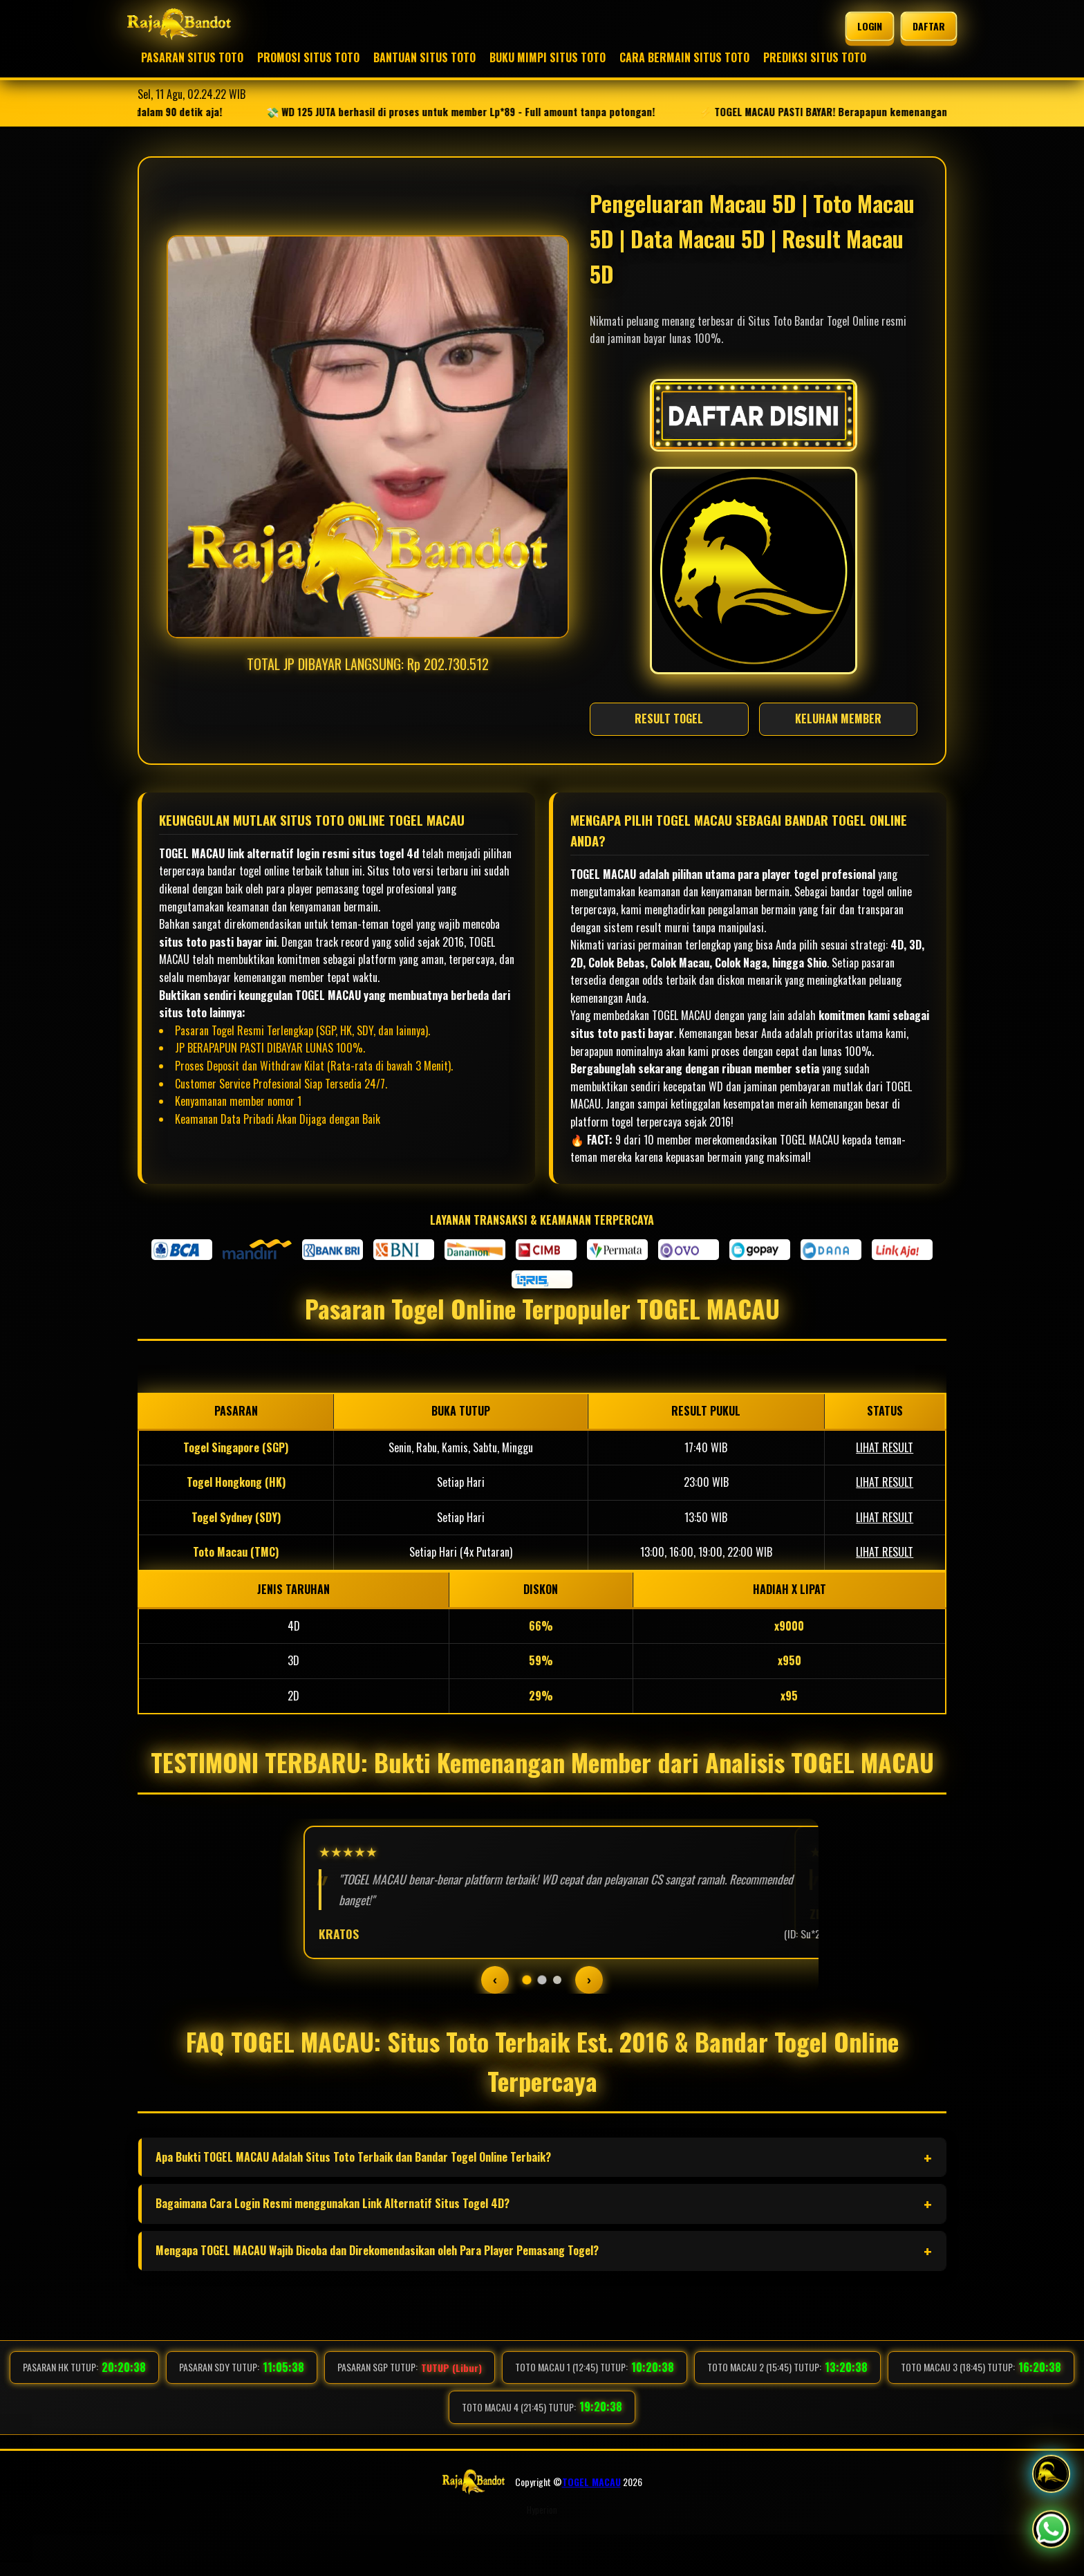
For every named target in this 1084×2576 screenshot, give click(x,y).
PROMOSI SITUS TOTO (308, 57)
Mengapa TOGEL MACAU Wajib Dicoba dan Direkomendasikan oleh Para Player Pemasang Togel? (377, 2291)
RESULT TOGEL (669, 718)
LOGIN (869, 26)
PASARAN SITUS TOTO (192, 57)
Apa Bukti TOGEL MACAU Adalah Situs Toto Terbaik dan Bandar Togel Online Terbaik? (353, 2198)
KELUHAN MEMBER (838, 718)
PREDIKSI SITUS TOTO (814, 57)
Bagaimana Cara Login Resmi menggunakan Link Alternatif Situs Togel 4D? (333, 2244)
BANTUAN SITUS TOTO (424, 57)
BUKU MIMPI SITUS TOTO (547, 57)
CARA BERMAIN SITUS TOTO (684, 57)
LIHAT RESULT (884, 1447)
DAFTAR (928, 26)
